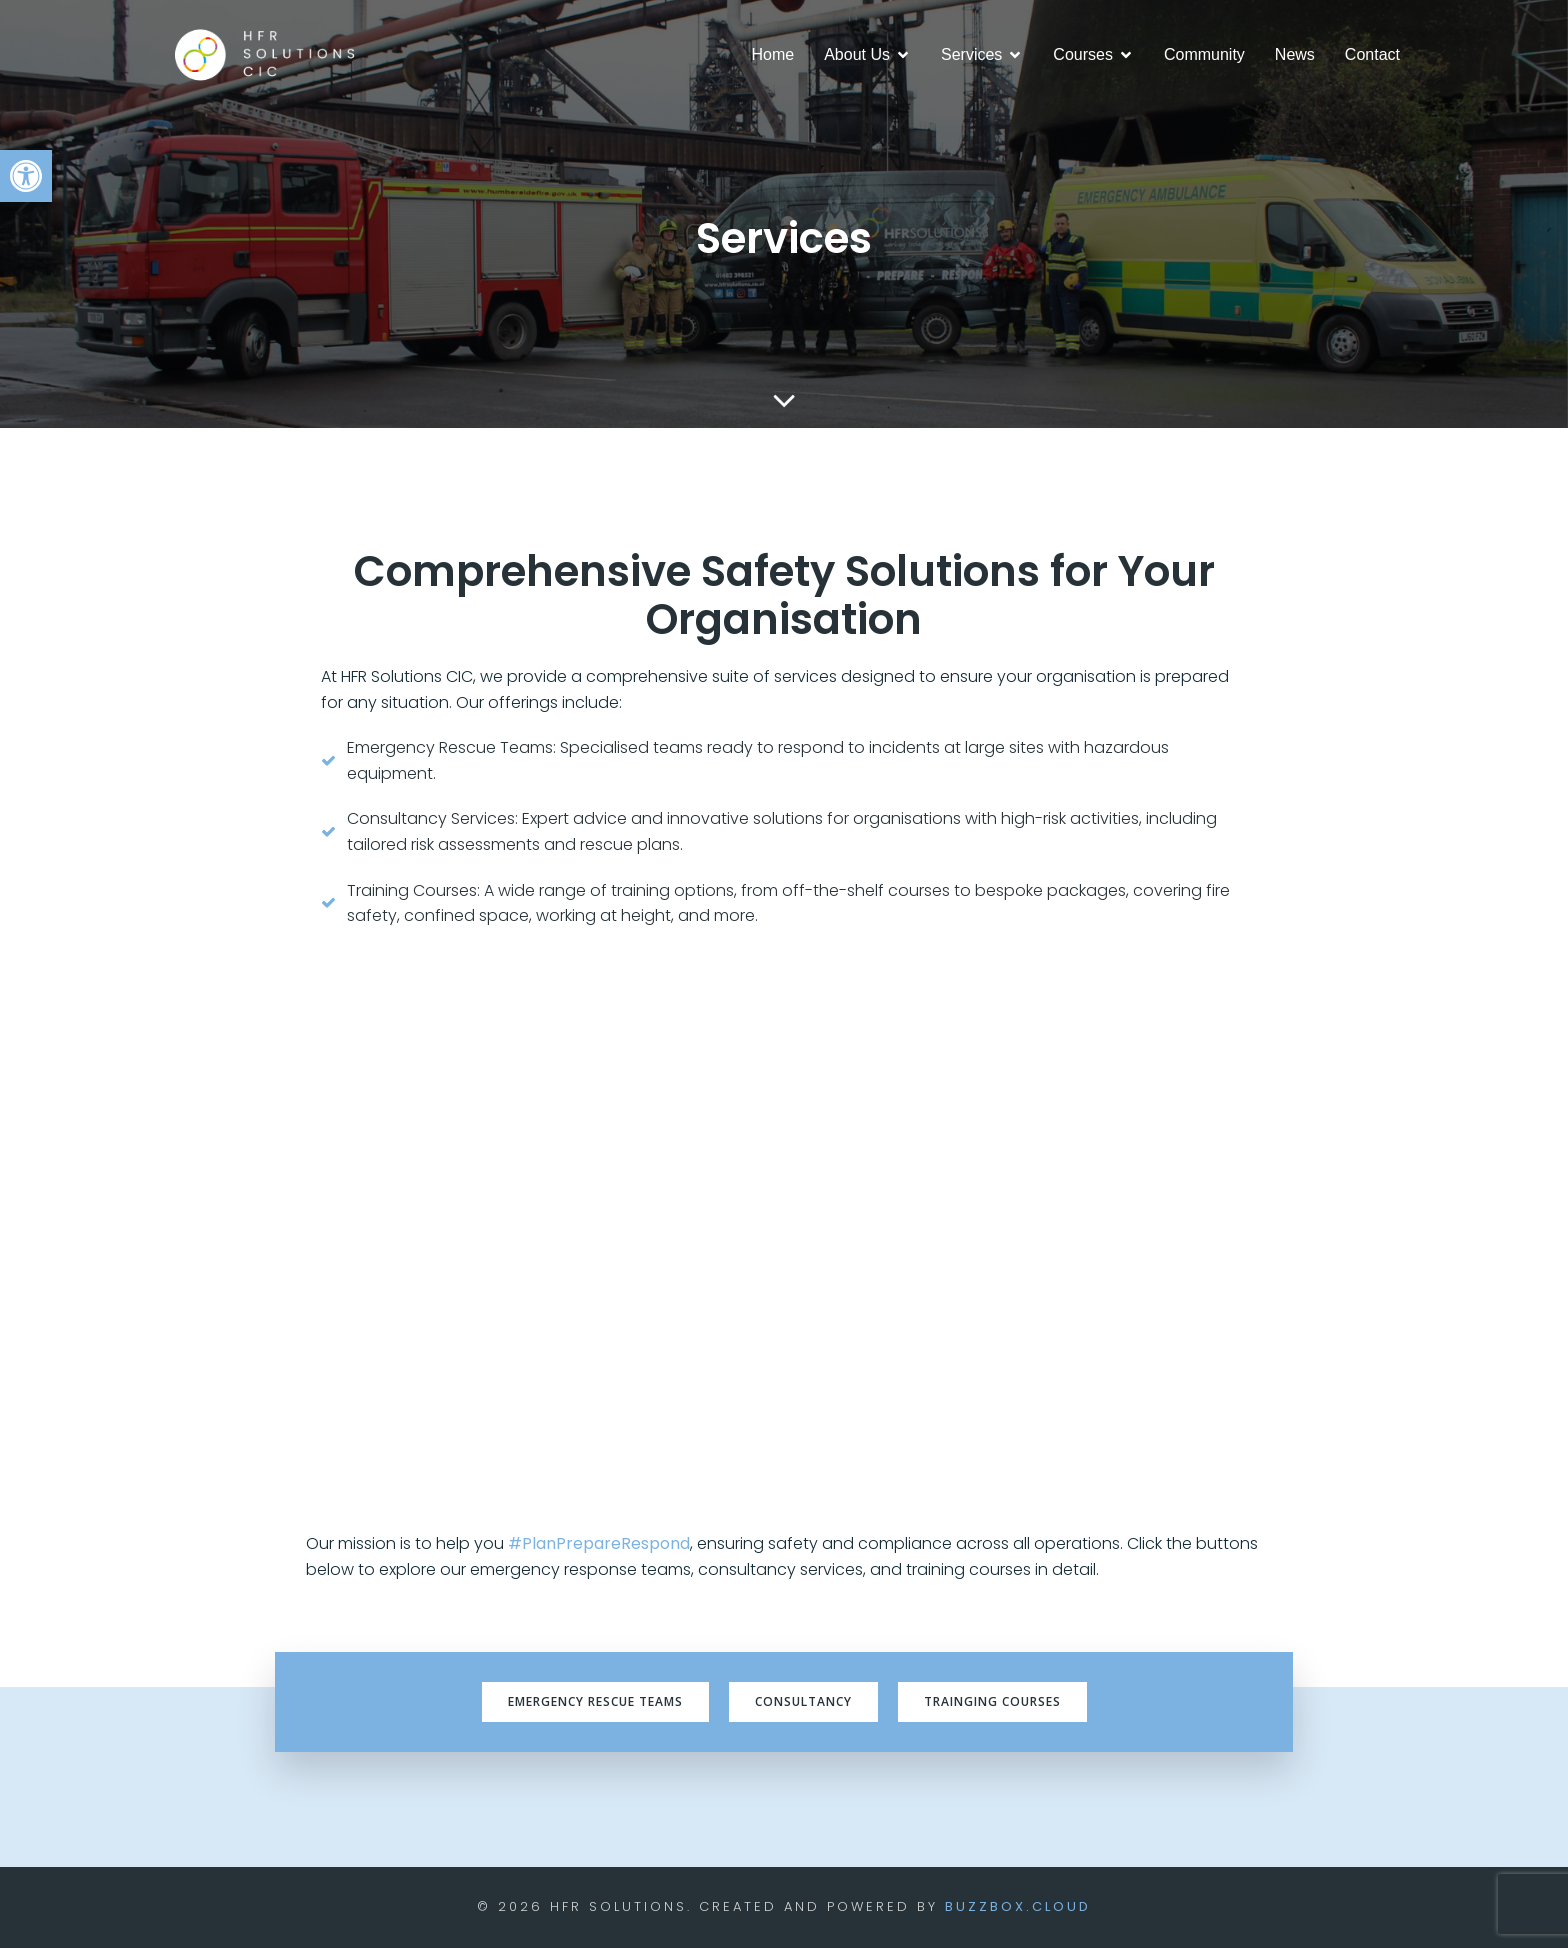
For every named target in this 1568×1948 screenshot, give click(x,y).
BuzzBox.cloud (1018, 1906)
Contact (1372, 54)
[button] (26, 176)
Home (773, 54)
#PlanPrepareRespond (599, 1543)
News (1295, 54)
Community (1204, 54)
